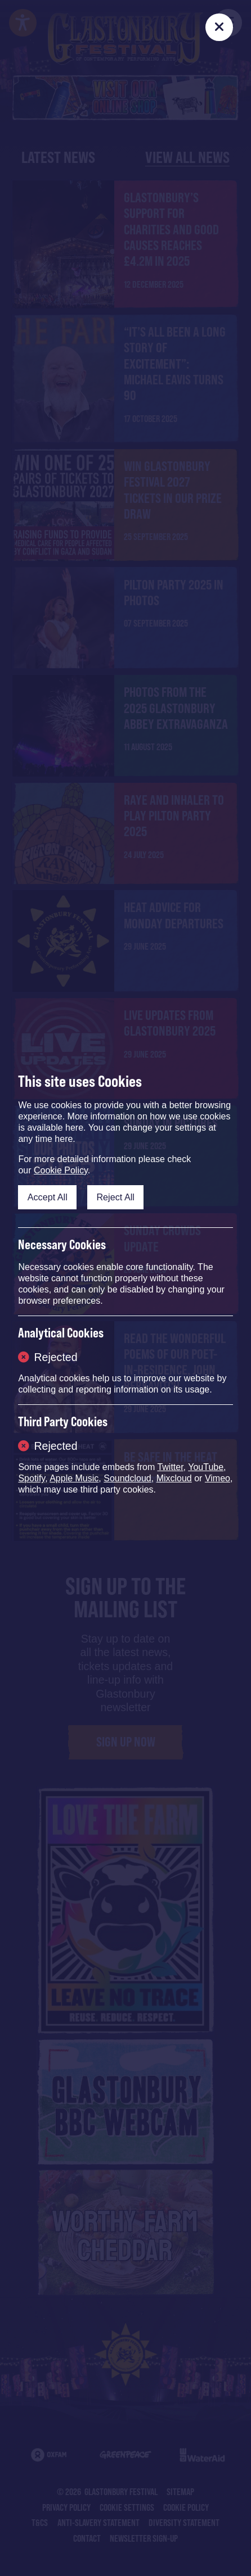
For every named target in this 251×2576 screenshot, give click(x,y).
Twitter (170, 1467)
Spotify (31, 1478)
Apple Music (74, 1478)
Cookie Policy (61, 1170)
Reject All (115, 1197)
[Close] (219, 27)
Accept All (48, 1197)
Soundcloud (127, 1478)
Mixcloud (174, 1478)
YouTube (205, 1467)
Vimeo (217, 1478)
